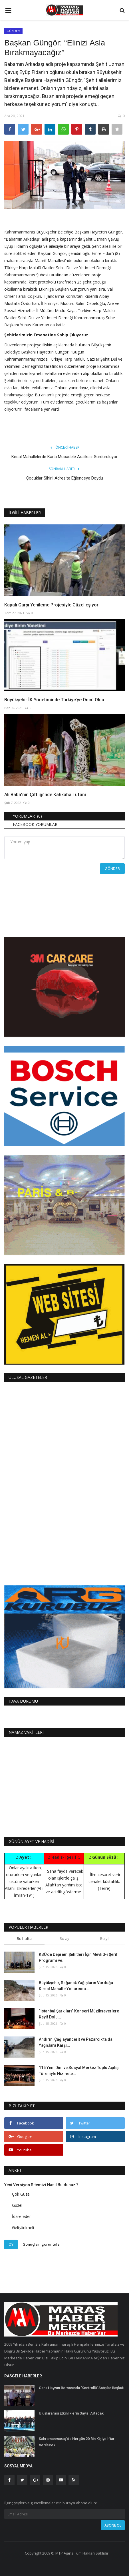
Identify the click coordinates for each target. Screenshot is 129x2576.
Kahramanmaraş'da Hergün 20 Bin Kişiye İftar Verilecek (76, 2442)
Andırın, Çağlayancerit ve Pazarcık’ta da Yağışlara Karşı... (75, 2042)
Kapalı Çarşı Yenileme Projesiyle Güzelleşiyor (51, 605)
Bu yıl (104, 1938)
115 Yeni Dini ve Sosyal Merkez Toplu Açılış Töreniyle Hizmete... (78, 2070)
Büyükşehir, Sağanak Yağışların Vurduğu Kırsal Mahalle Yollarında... (76, 1985)
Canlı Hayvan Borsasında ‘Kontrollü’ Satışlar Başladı (81, 2388)
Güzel (17, 2205)
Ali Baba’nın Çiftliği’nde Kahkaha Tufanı (45, 794)
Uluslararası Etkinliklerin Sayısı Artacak (71, 2413)
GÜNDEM (14, 31)
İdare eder (21, 2216)
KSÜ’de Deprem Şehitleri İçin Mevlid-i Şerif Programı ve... (78, 1957)
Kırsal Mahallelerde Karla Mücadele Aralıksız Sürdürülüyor (64, 456)
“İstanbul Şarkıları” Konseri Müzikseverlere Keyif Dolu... (79, 2014)
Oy (11, 2244)
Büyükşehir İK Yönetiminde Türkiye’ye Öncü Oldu (54, 699)
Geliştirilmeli (23, 2227)
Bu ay (64, 1938)
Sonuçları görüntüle (41, 2244)
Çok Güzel (21, 2194)
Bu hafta (24, 1938)
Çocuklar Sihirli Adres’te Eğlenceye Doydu (64, 478)
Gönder (112, 868)
